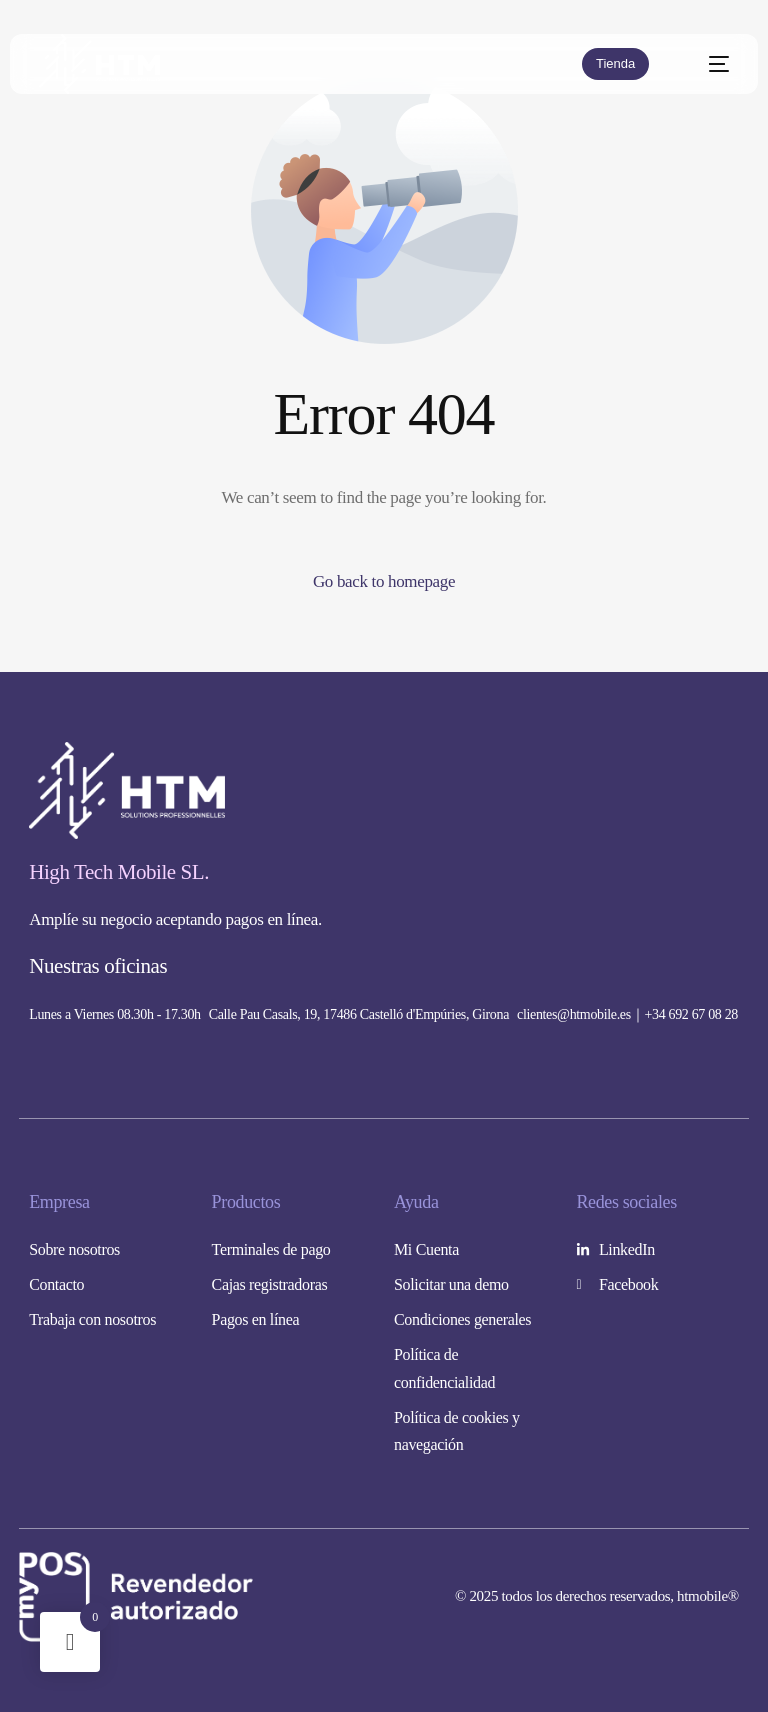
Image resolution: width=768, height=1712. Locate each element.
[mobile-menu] (707, 64)
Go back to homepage (384, 581)
